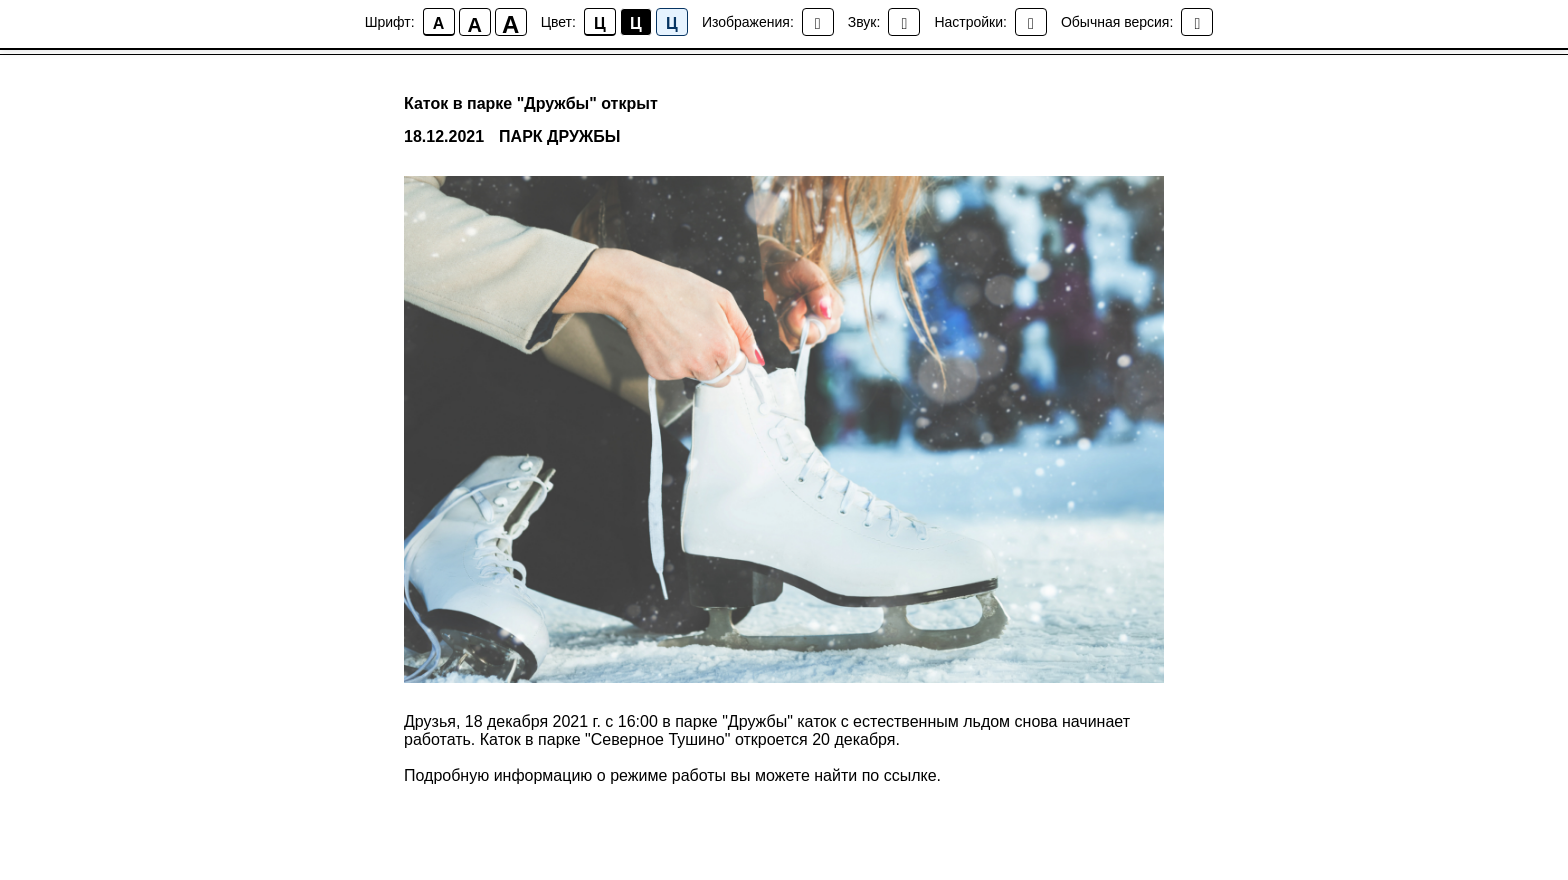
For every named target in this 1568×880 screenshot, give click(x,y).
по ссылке (899, 775)
